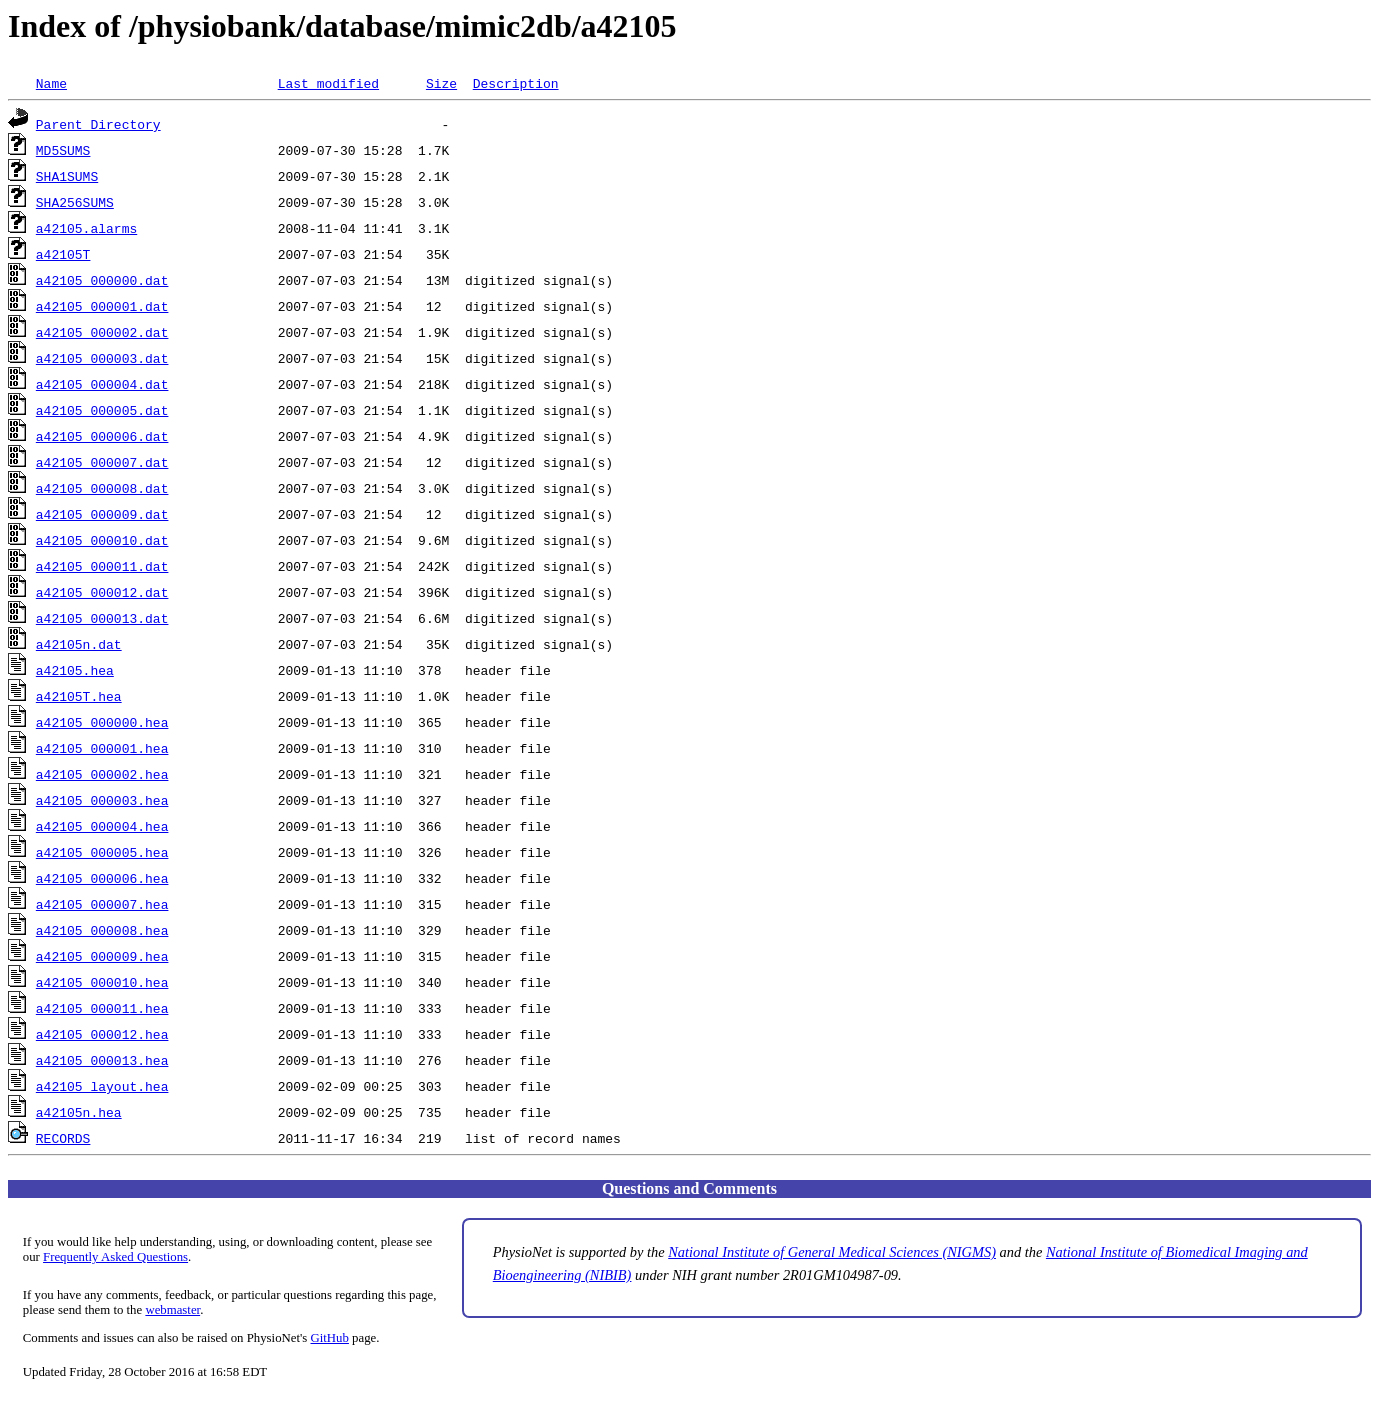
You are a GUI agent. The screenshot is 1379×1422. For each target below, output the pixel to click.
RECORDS (63, 1138)
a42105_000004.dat (102, 384)
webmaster (172, 1310)
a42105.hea (75, 670)
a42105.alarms (86, 228)
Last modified (328, 83)
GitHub (330, 1338)
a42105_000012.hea (102, 1034)
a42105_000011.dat (102, 566)
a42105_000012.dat (102, 592)
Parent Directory (98, 124)
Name (51, 83)
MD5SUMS (63, 150)
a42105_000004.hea (102, 826)
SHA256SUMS (75, 202)
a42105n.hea (79, 1112)
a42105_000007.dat (102, 462)
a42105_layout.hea (102, 1086)
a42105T (63, 254)
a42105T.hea (79, 696)
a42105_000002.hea (102, 774)
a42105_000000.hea (102, 722)
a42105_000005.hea (102, 852)
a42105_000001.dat (102, 306)
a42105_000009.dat (102, 514)
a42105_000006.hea (102, 878)
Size (441, 83)
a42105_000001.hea (102, 748)
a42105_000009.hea (102, 956)
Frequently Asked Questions (115, 1257)
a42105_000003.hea (102, 800)
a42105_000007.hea (102, 904)
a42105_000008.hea (102, 930)
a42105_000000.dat (102, 280)
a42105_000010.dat (102, 540)
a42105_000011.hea (102, 1008)
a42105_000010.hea (102, 982)
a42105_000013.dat (102, 618)
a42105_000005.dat (102, 410)
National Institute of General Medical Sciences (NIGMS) (832, 1252)
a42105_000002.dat (102, 332)
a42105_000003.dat (102, 358)
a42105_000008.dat (102, 488)
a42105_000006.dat (102, 436)
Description (516, 83)
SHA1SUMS (67, 176)
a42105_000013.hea (102, 1060)
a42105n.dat (79, 644)
